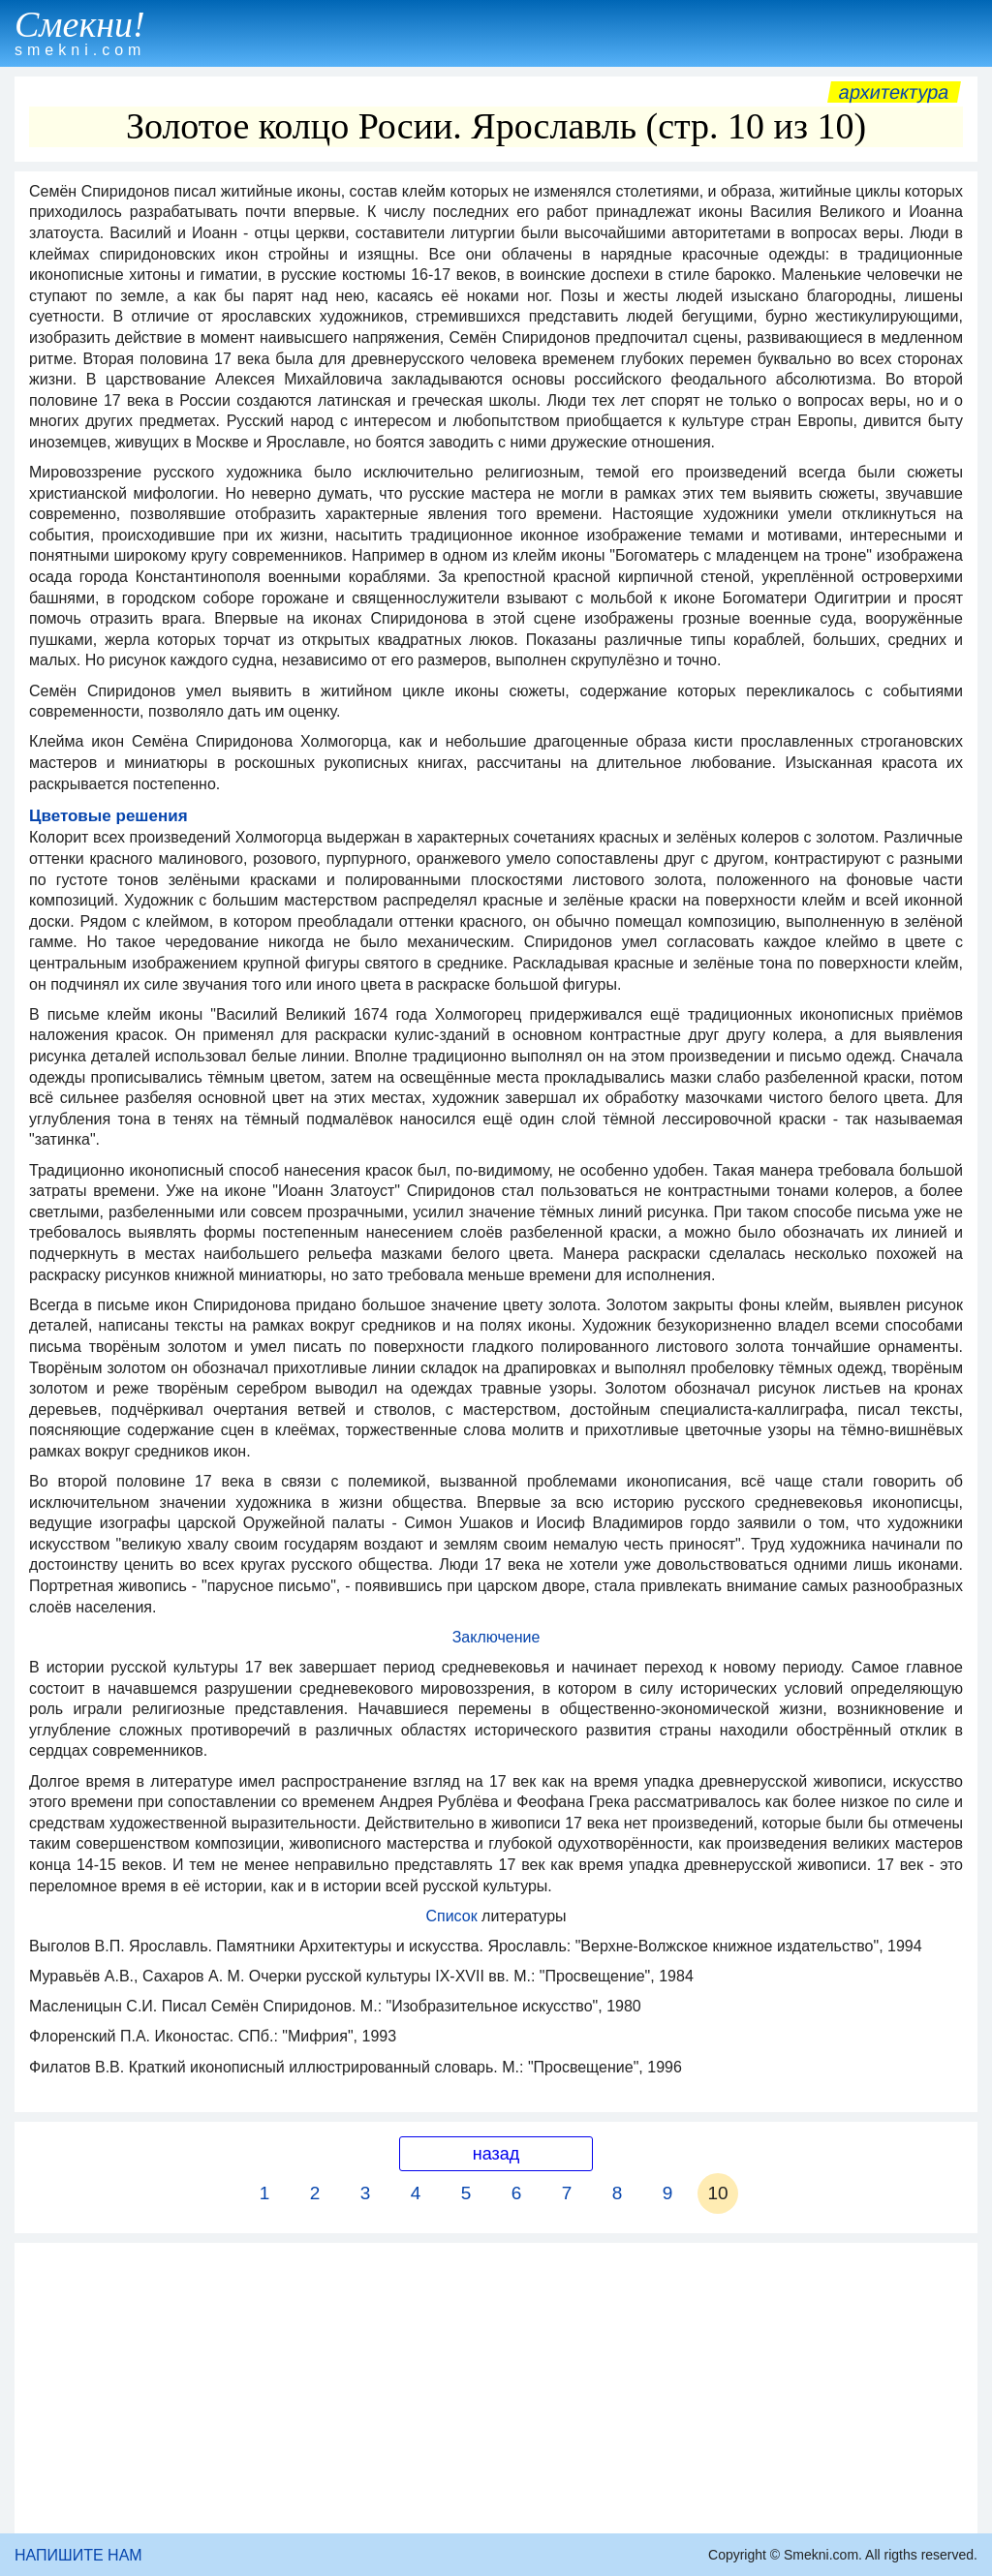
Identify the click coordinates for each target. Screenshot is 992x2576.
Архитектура (894, 92)
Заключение (496, 1637)
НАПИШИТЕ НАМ (78, 2555)
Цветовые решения (108, 816)
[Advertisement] (496, 2388)
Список (453, 1916)
